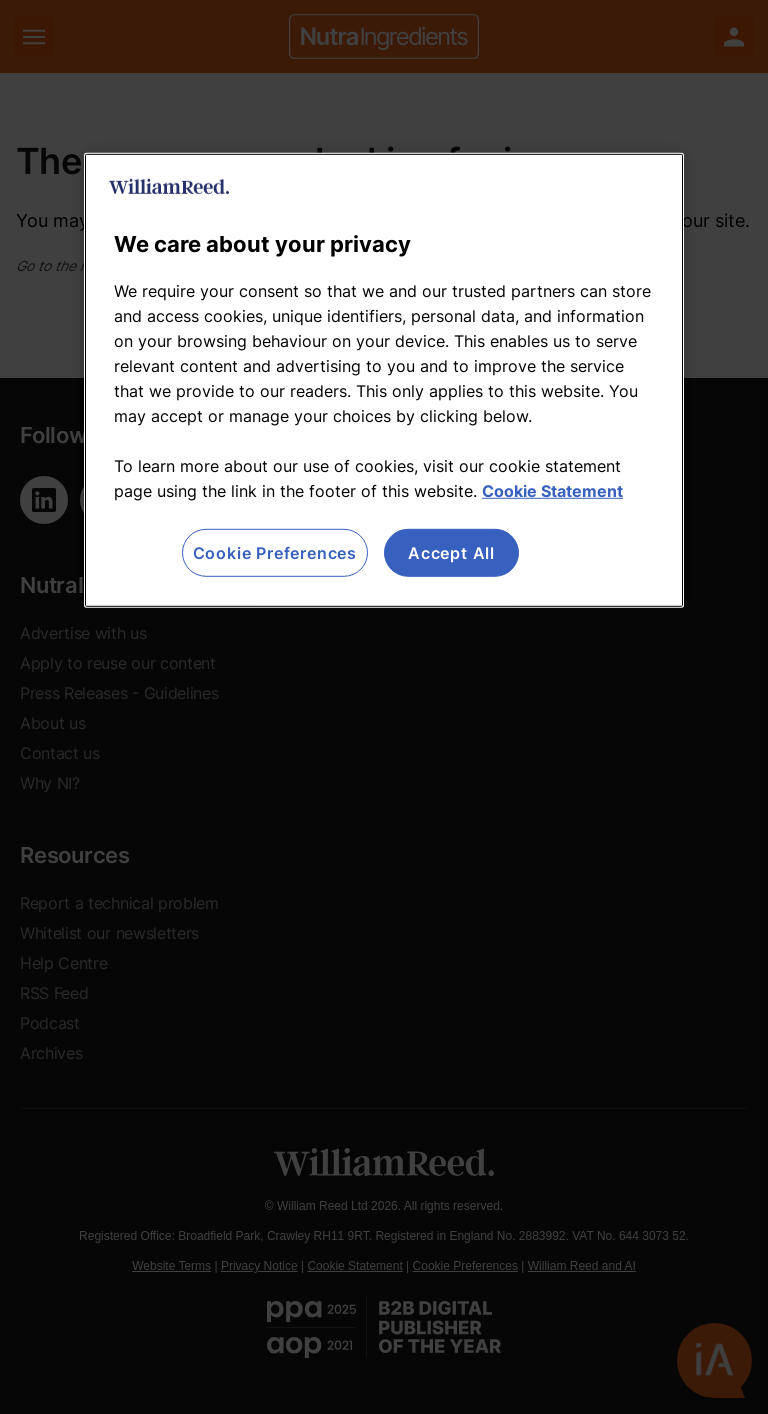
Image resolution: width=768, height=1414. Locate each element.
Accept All (451, 553)
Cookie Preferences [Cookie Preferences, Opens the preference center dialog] (275, 553)
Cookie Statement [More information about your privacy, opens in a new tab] (552, 491)
